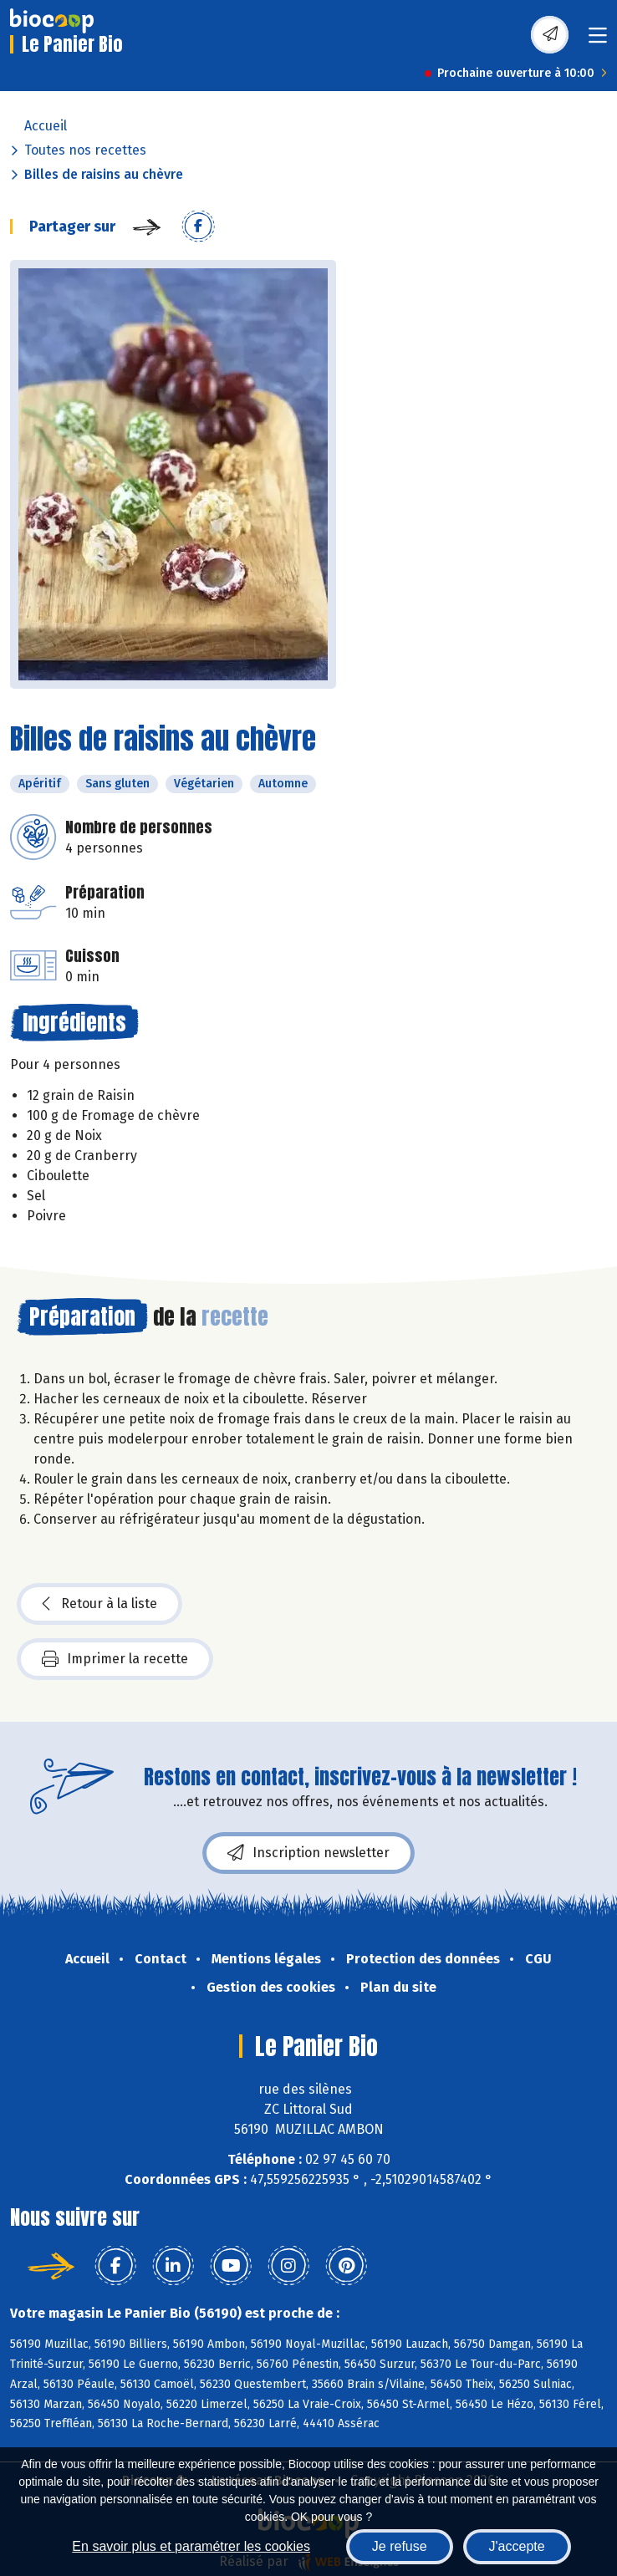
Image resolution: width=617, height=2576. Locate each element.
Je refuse (399, 2546)
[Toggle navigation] (598, 40)
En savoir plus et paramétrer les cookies (191, 2546)
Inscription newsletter (308, 1853)
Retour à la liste (99, 1604)
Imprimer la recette (115, 1659)
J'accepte (517, 2546)
